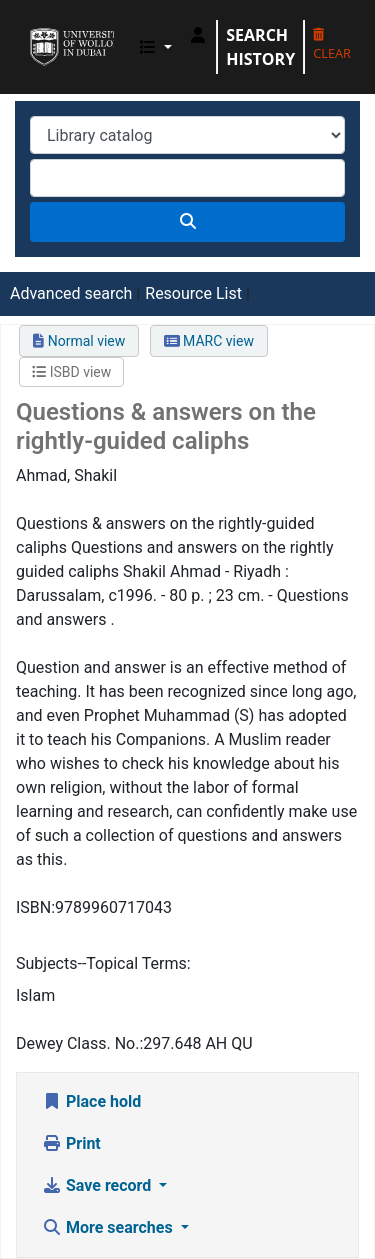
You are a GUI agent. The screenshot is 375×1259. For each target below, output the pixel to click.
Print (71, 1143)
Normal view (79, 341)
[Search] (187, 222)
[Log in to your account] (198, 35)
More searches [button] (109, 1227)
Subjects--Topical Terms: (103, 963)
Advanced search (71, 293)
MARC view (209, 341)
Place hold (91, 1101)
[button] (156, 47)
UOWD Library (37, 29)
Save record (98, 1185)
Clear (332, 45)
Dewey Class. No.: (79, 1043)
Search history (260, 47)
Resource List (193, 293)
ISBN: (35, 907)
